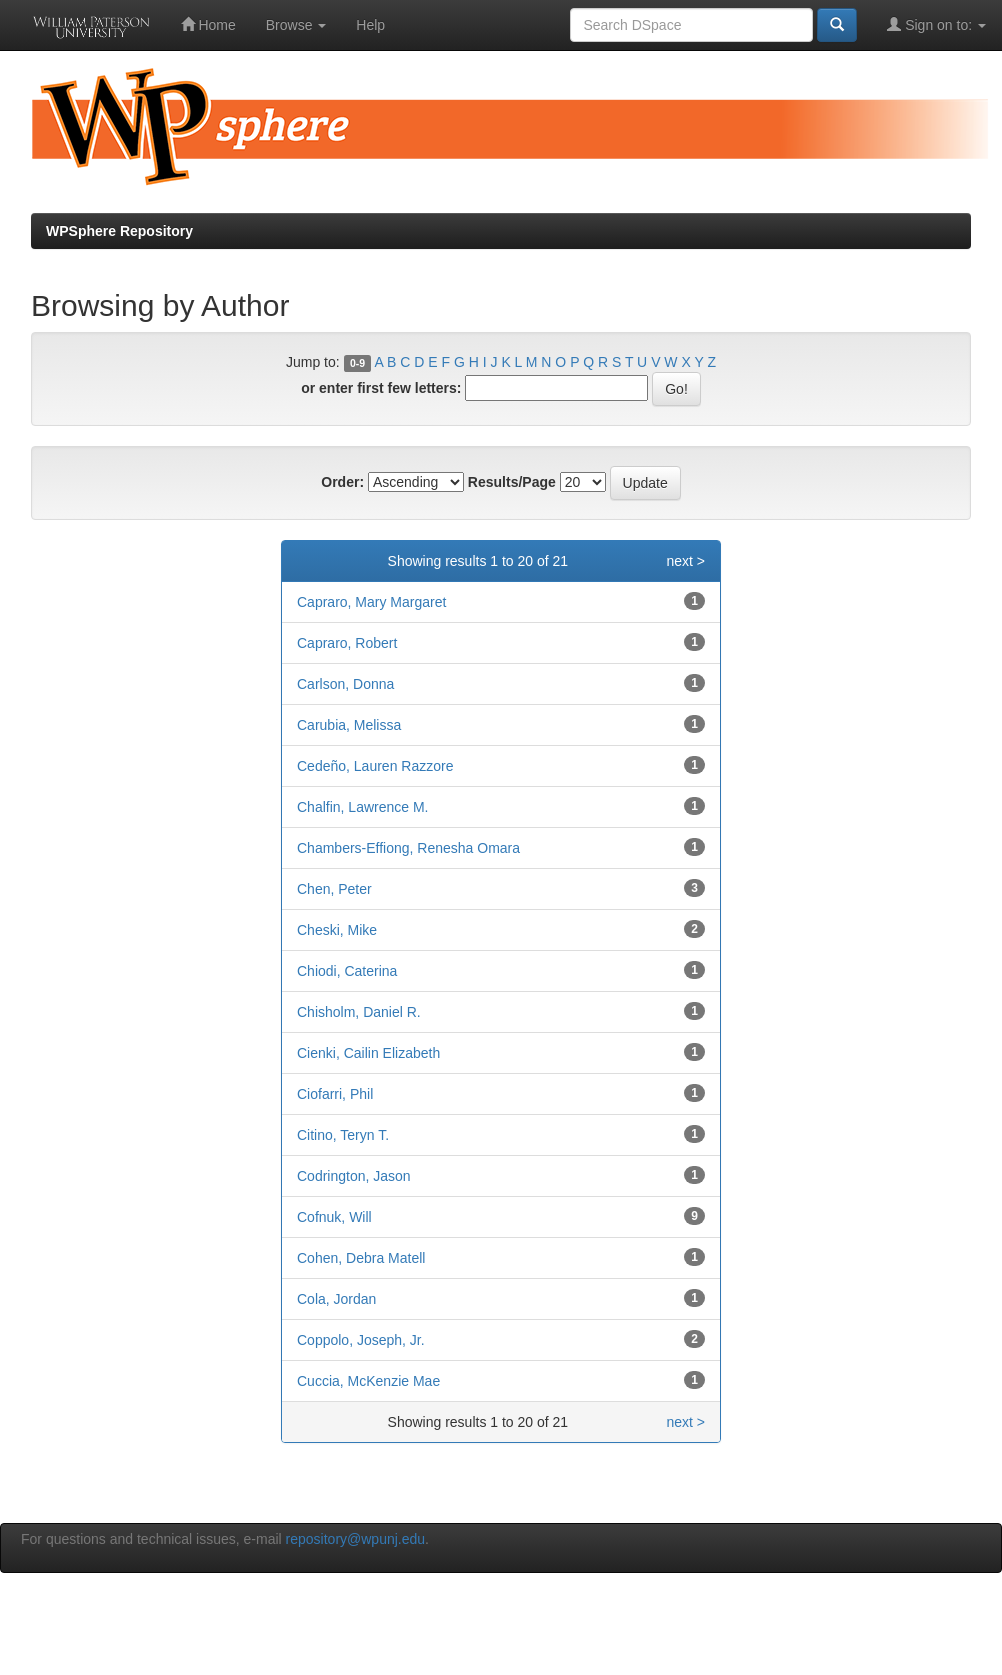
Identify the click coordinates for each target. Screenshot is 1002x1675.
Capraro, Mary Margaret (371, 602)
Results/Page (512, 482)
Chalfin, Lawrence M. (363, 807)
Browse (296, 25)
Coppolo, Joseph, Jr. (361, 1340)
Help (370, 25)
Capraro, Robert (347, 643)
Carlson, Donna (345, 684)
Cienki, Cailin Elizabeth (368, 1053)
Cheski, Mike (337, 930)
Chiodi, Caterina (347, 971)
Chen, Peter (334, 889)
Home (208, 24)
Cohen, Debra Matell (361, 1258)
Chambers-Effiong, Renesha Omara (408, 848)
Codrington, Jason (354, 1176)
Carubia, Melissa (349, 725)
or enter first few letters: (381, 388)
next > (685, 561)
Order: (342, 482)
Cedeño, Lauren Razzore (375, 766)
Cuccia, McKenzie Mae (368, 1381)
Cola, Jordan (336, 1299)
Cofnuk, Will (334, 1217)
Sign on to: (936, 24)
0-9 (357, 363)
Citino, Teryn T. (343, 1135)
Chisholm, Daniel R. (359, 1012)
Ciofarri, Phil (335, 1094)
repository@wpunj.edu (356, 1539)
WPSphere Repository (119, 231)
